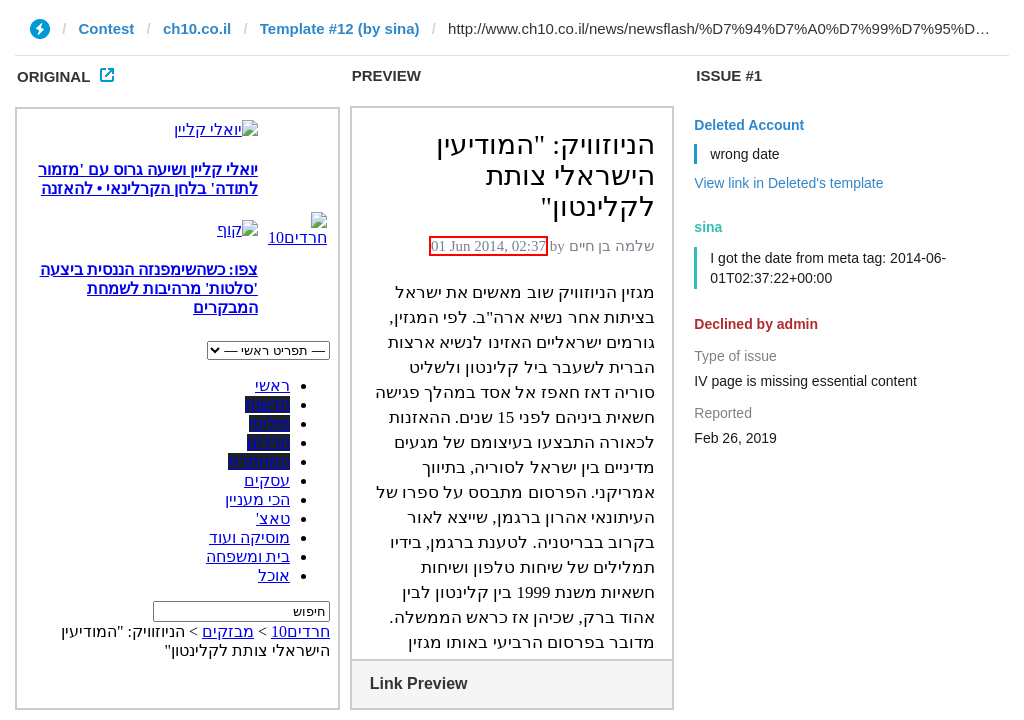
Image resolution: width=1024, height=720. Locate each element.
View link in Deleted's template (788, 183)
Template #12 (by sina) (340, 28)
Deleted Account (749, 125)
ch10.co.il (197, 28)
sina (708, 227)
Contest (107, 28)
